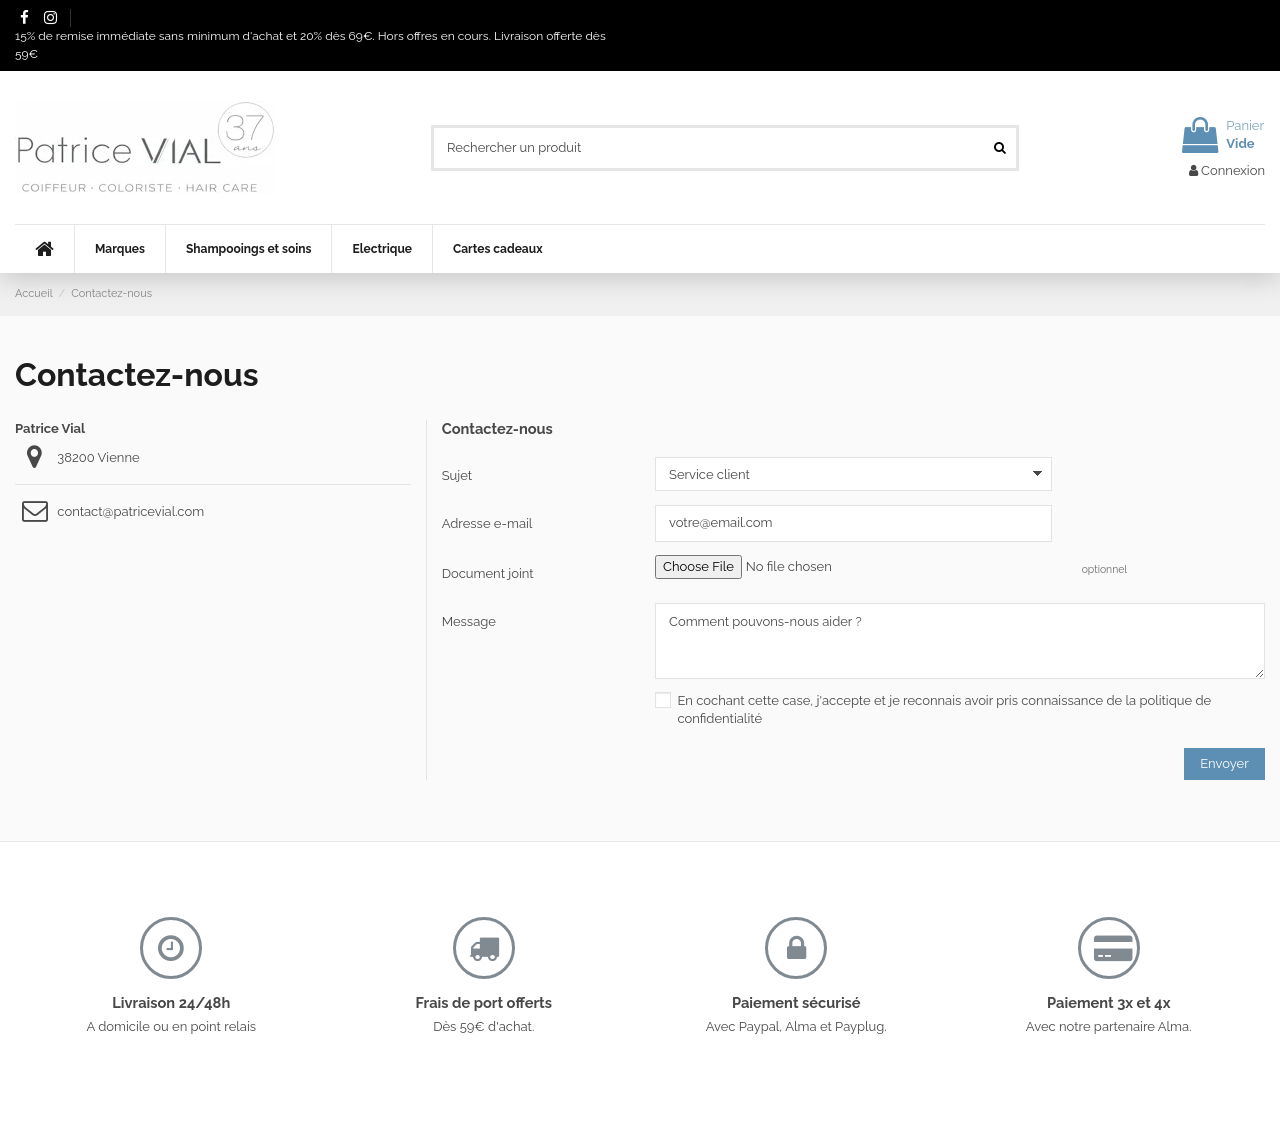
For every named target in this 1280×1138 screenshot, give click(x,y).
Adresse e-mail (487, 523)
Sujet (457, 475)
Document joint (488, 573)
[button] (119, 249)
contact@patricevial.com (130, 511)
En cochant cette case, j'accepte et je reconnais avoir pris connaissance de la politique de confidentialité (944, 709)
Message (469, 621)
